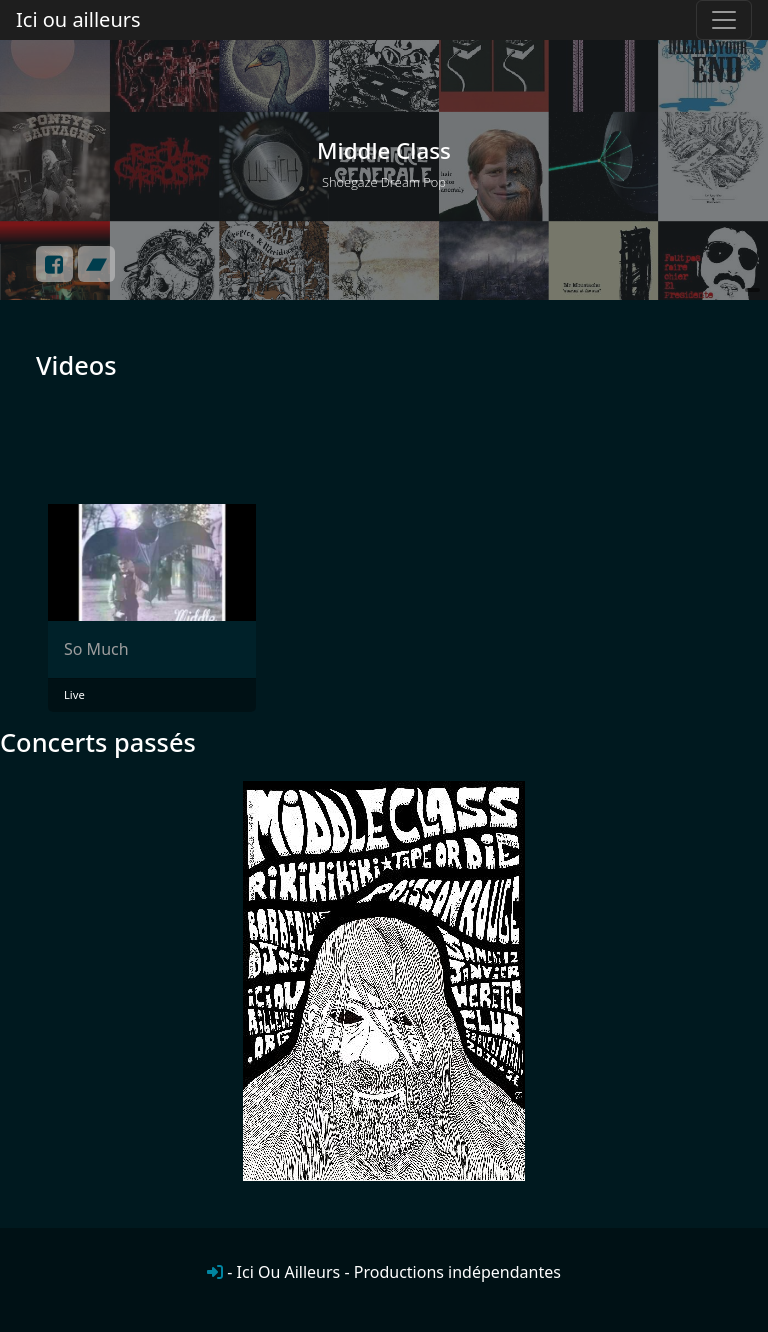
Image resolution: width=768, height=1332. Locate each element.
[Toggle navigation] (724, 20)
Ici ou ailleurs (78, 19)
